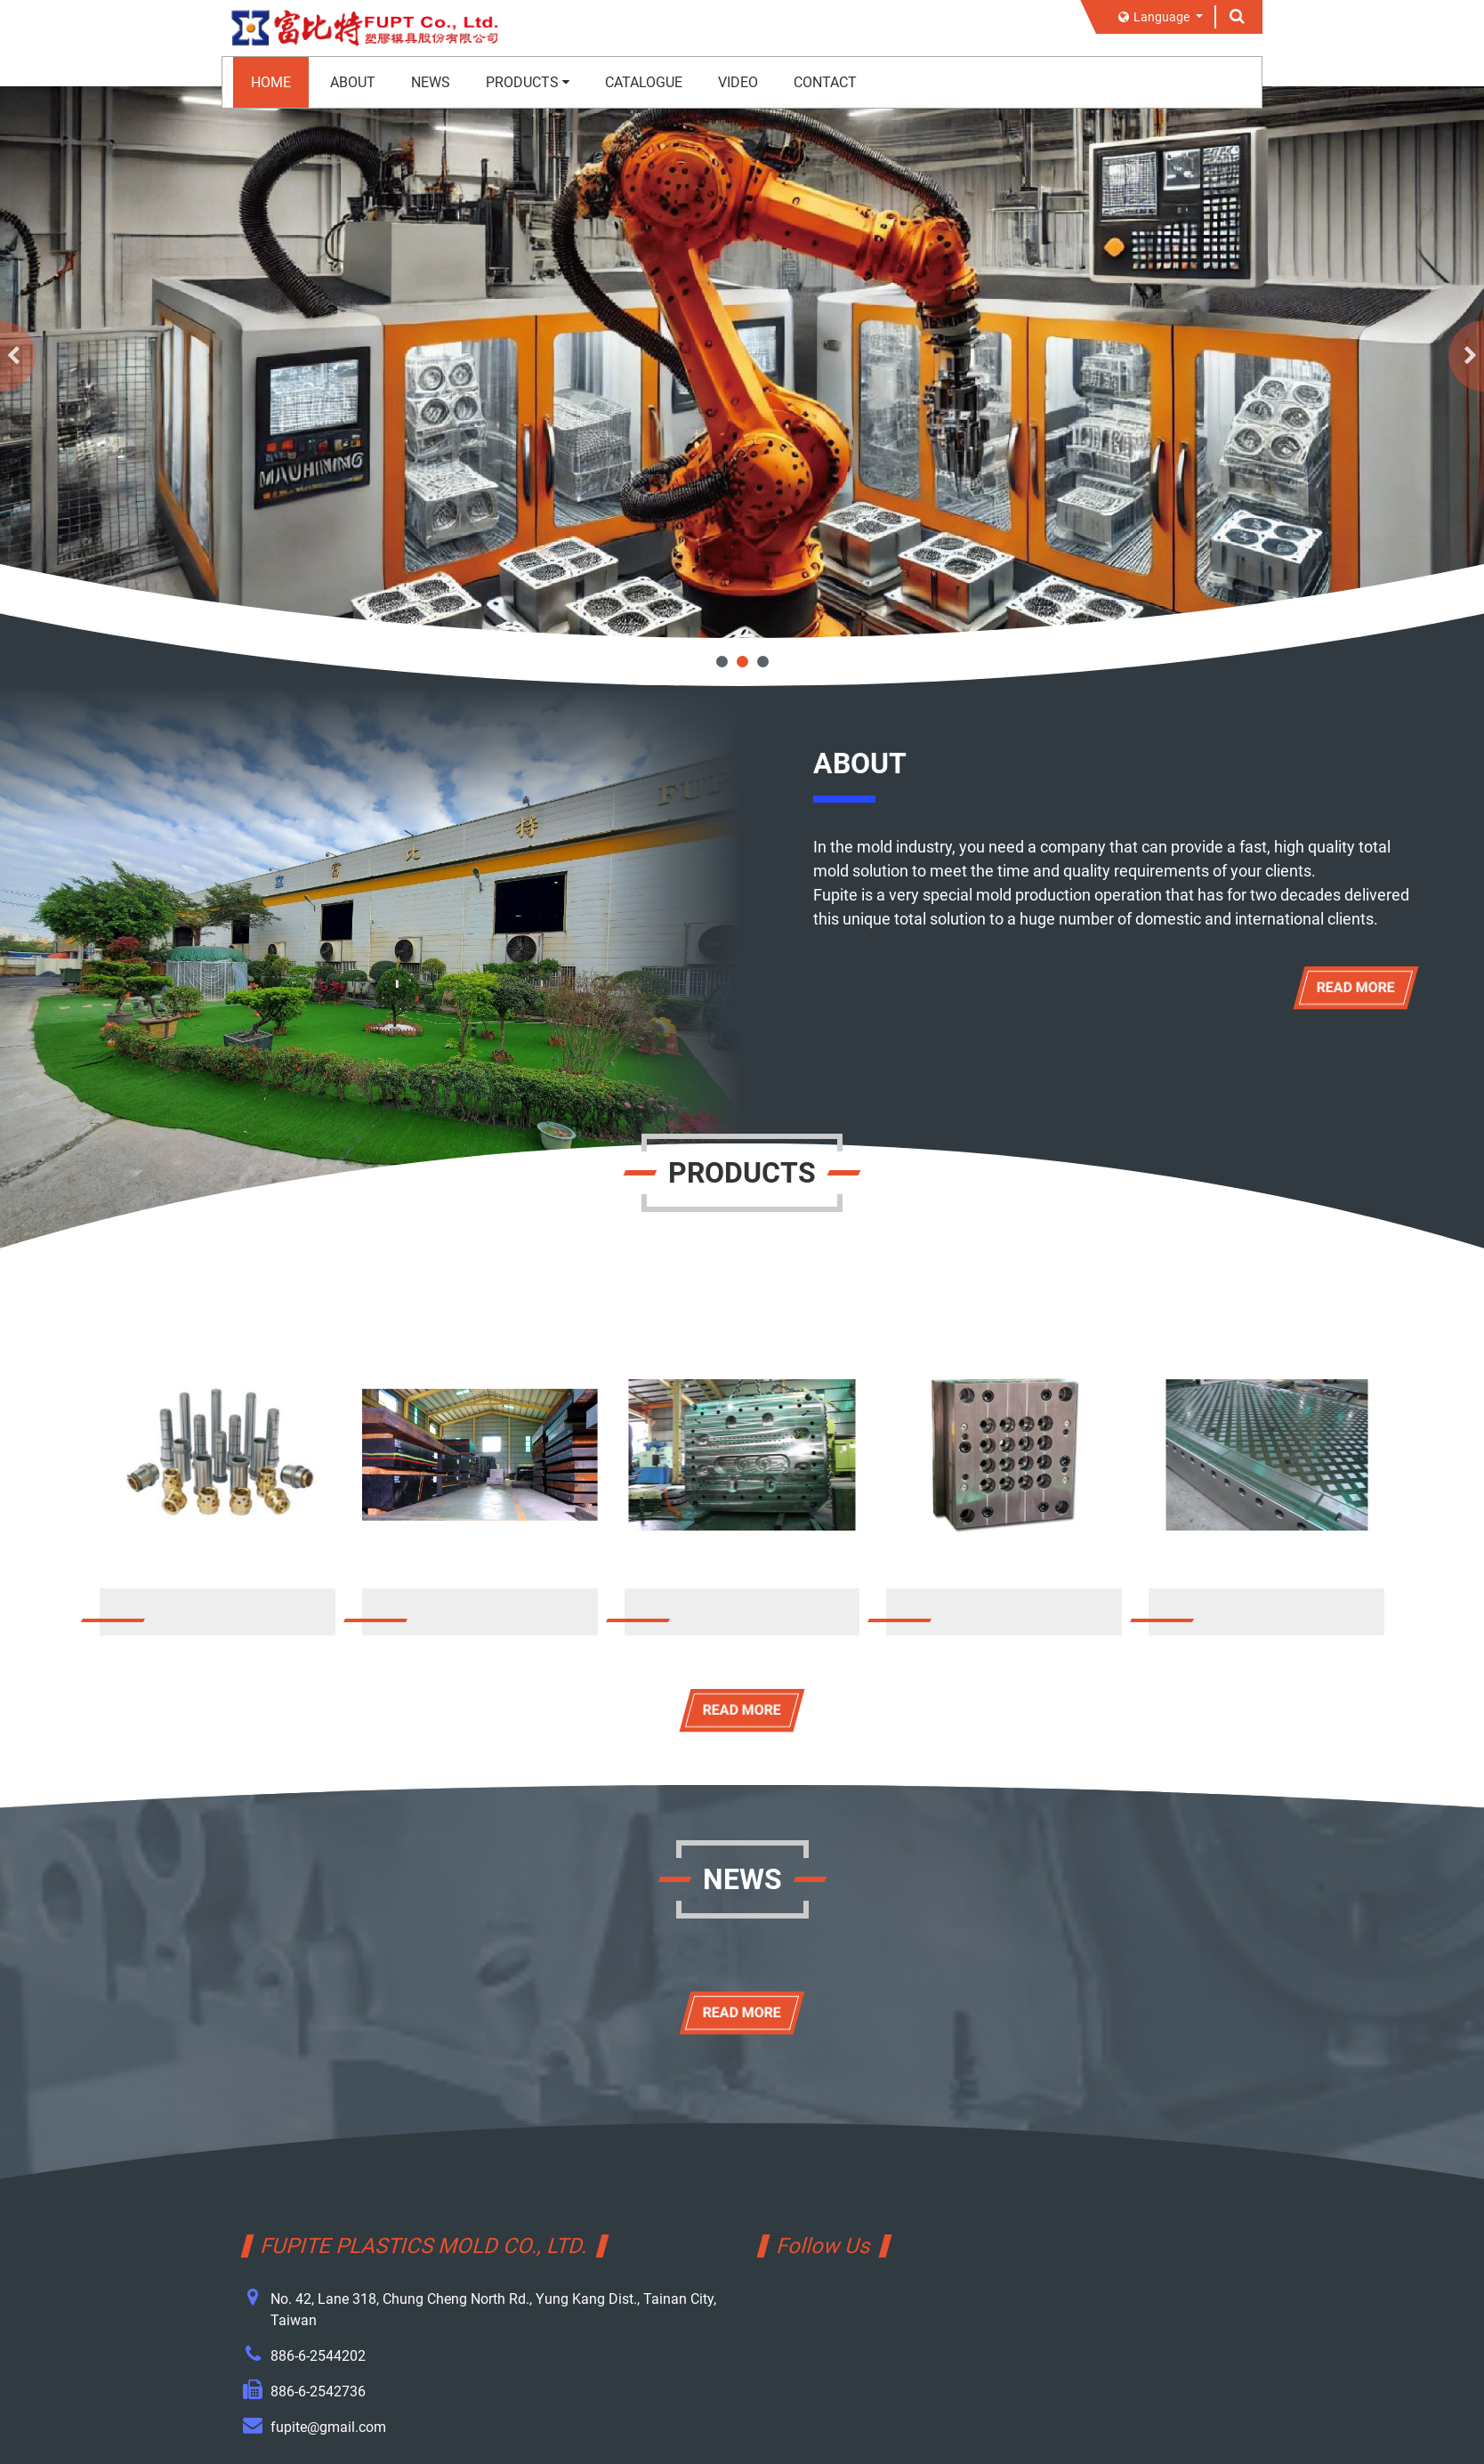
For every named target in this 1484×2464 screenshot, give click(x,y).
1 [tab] (722, 661)
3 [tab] (763, 661)
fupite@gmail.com (328, 2427)
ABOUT (352, 82)
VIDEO (738, 82)
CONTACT (825, 82)
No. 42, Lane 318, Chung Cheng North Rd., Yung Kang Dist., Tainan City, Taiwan (493, 2309)
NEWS (430, 82)
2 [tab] (742, 661)
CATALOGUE (643, 82)
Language (1155, 17)
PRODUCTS (527, 82)
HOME (271, 82)
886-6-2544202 (318, 2355)
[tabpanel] (742, 362)
